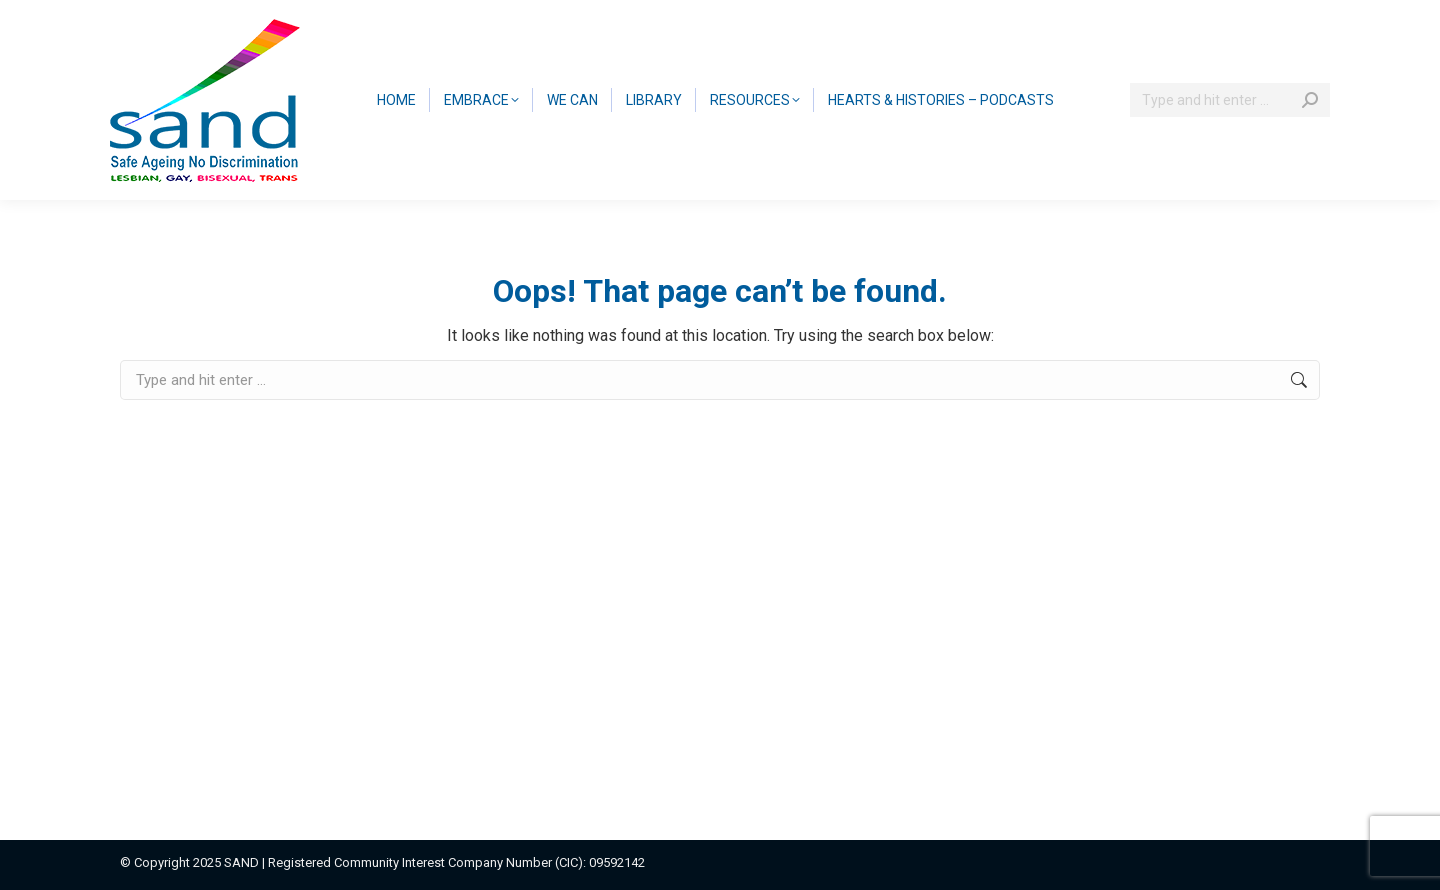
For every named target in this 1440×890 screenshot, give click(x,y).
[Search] (1230, 100)
